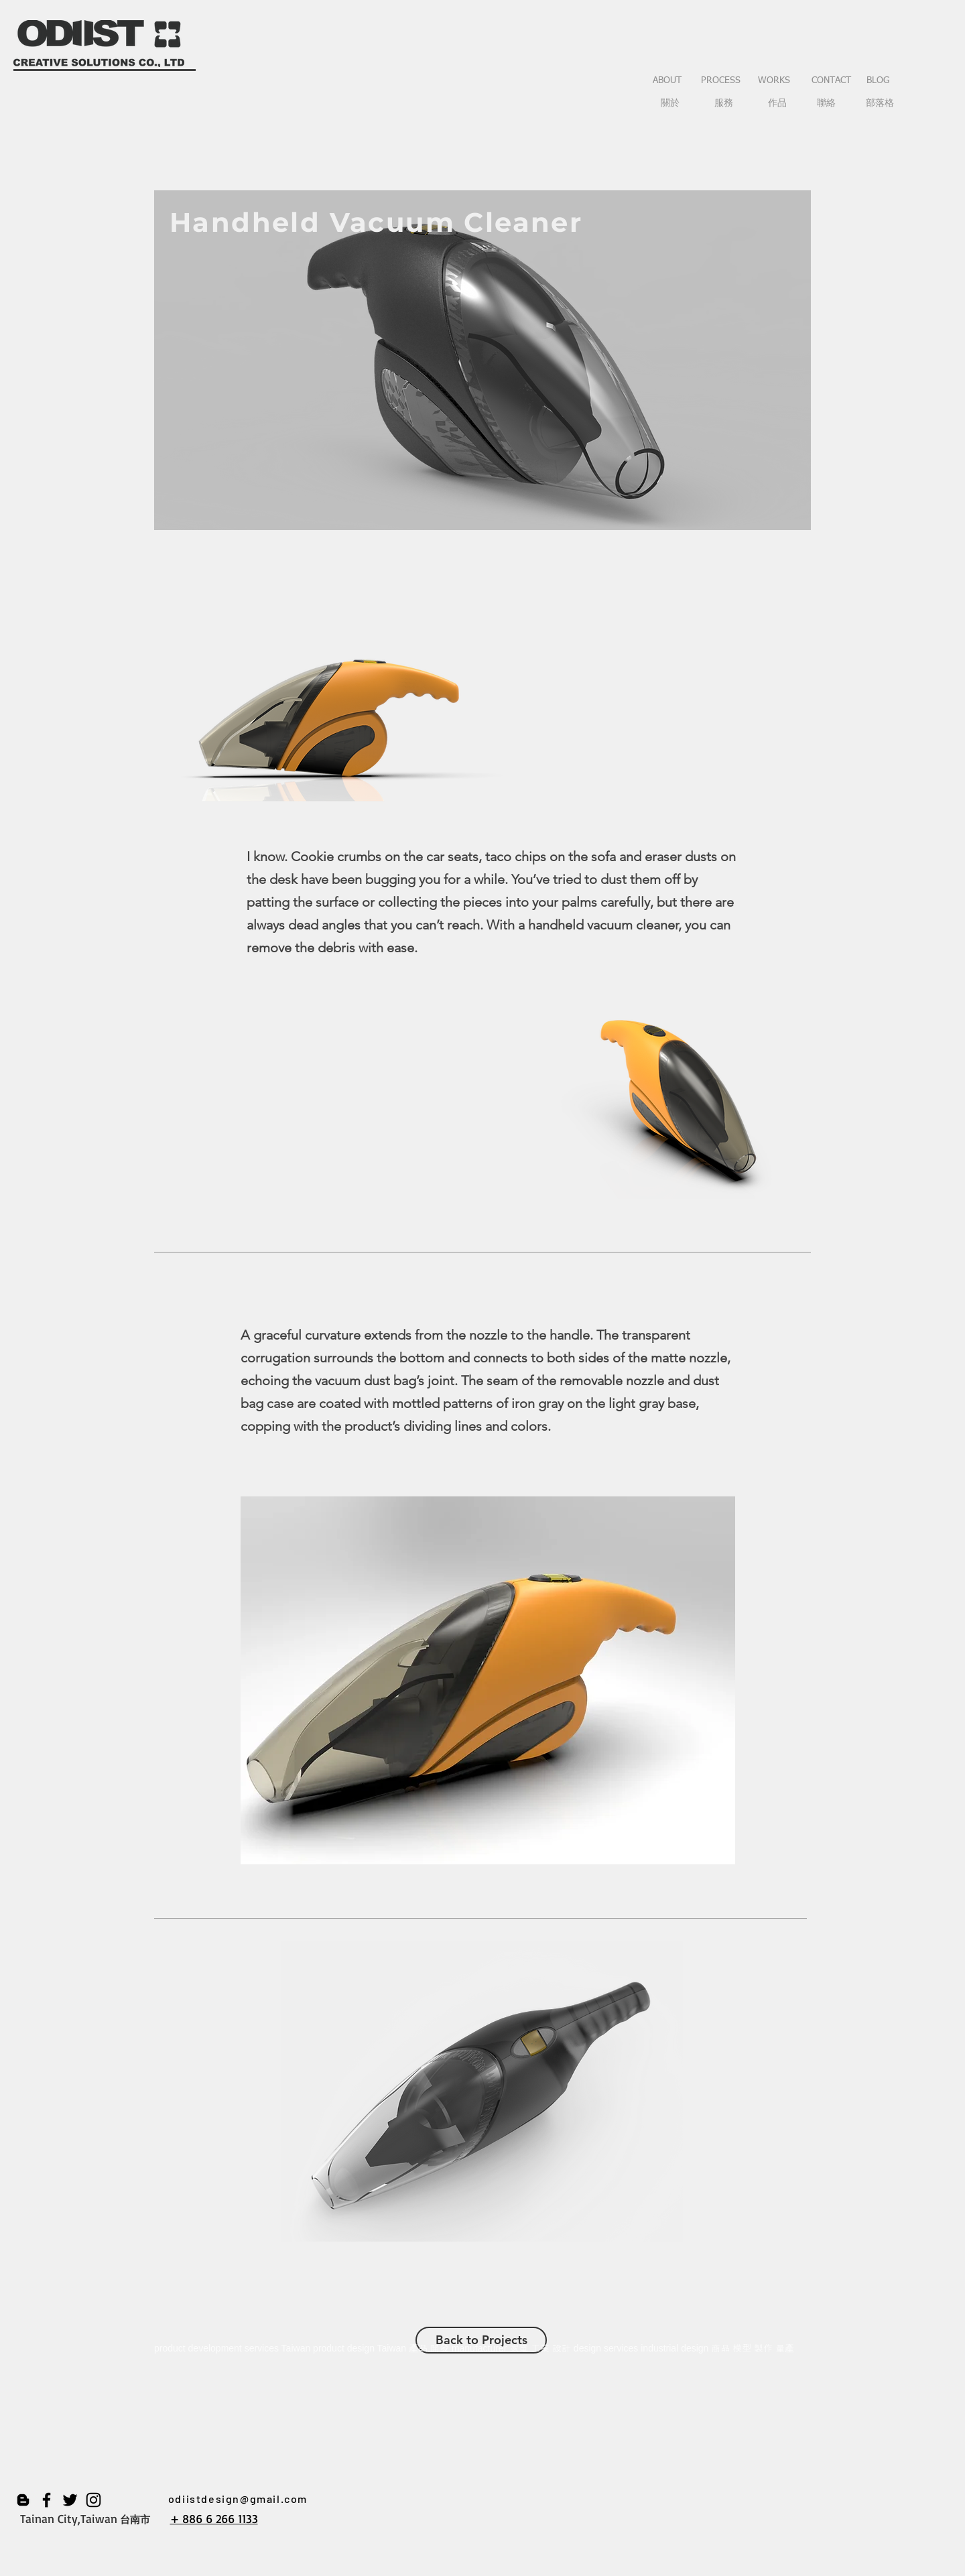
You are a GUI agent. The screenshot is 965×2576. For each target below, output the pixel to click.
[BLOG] (877, 81)
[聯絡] (826, 103)
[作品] (777, 103)
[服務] (724, 103)
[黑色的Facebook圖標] (46, 2500)
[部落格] (879, 103)
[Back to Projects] (481, 2340)
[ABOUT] (667, 81)
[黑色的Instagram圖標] (93, 2500)
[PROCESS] (720, 81)
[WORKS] (774, 81)
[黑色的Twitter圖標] (70, 2500)
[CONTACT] (831, 81)
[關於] (670, 103)
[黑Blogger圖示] (23, 2500)
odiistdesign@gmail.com (238, 2498)
